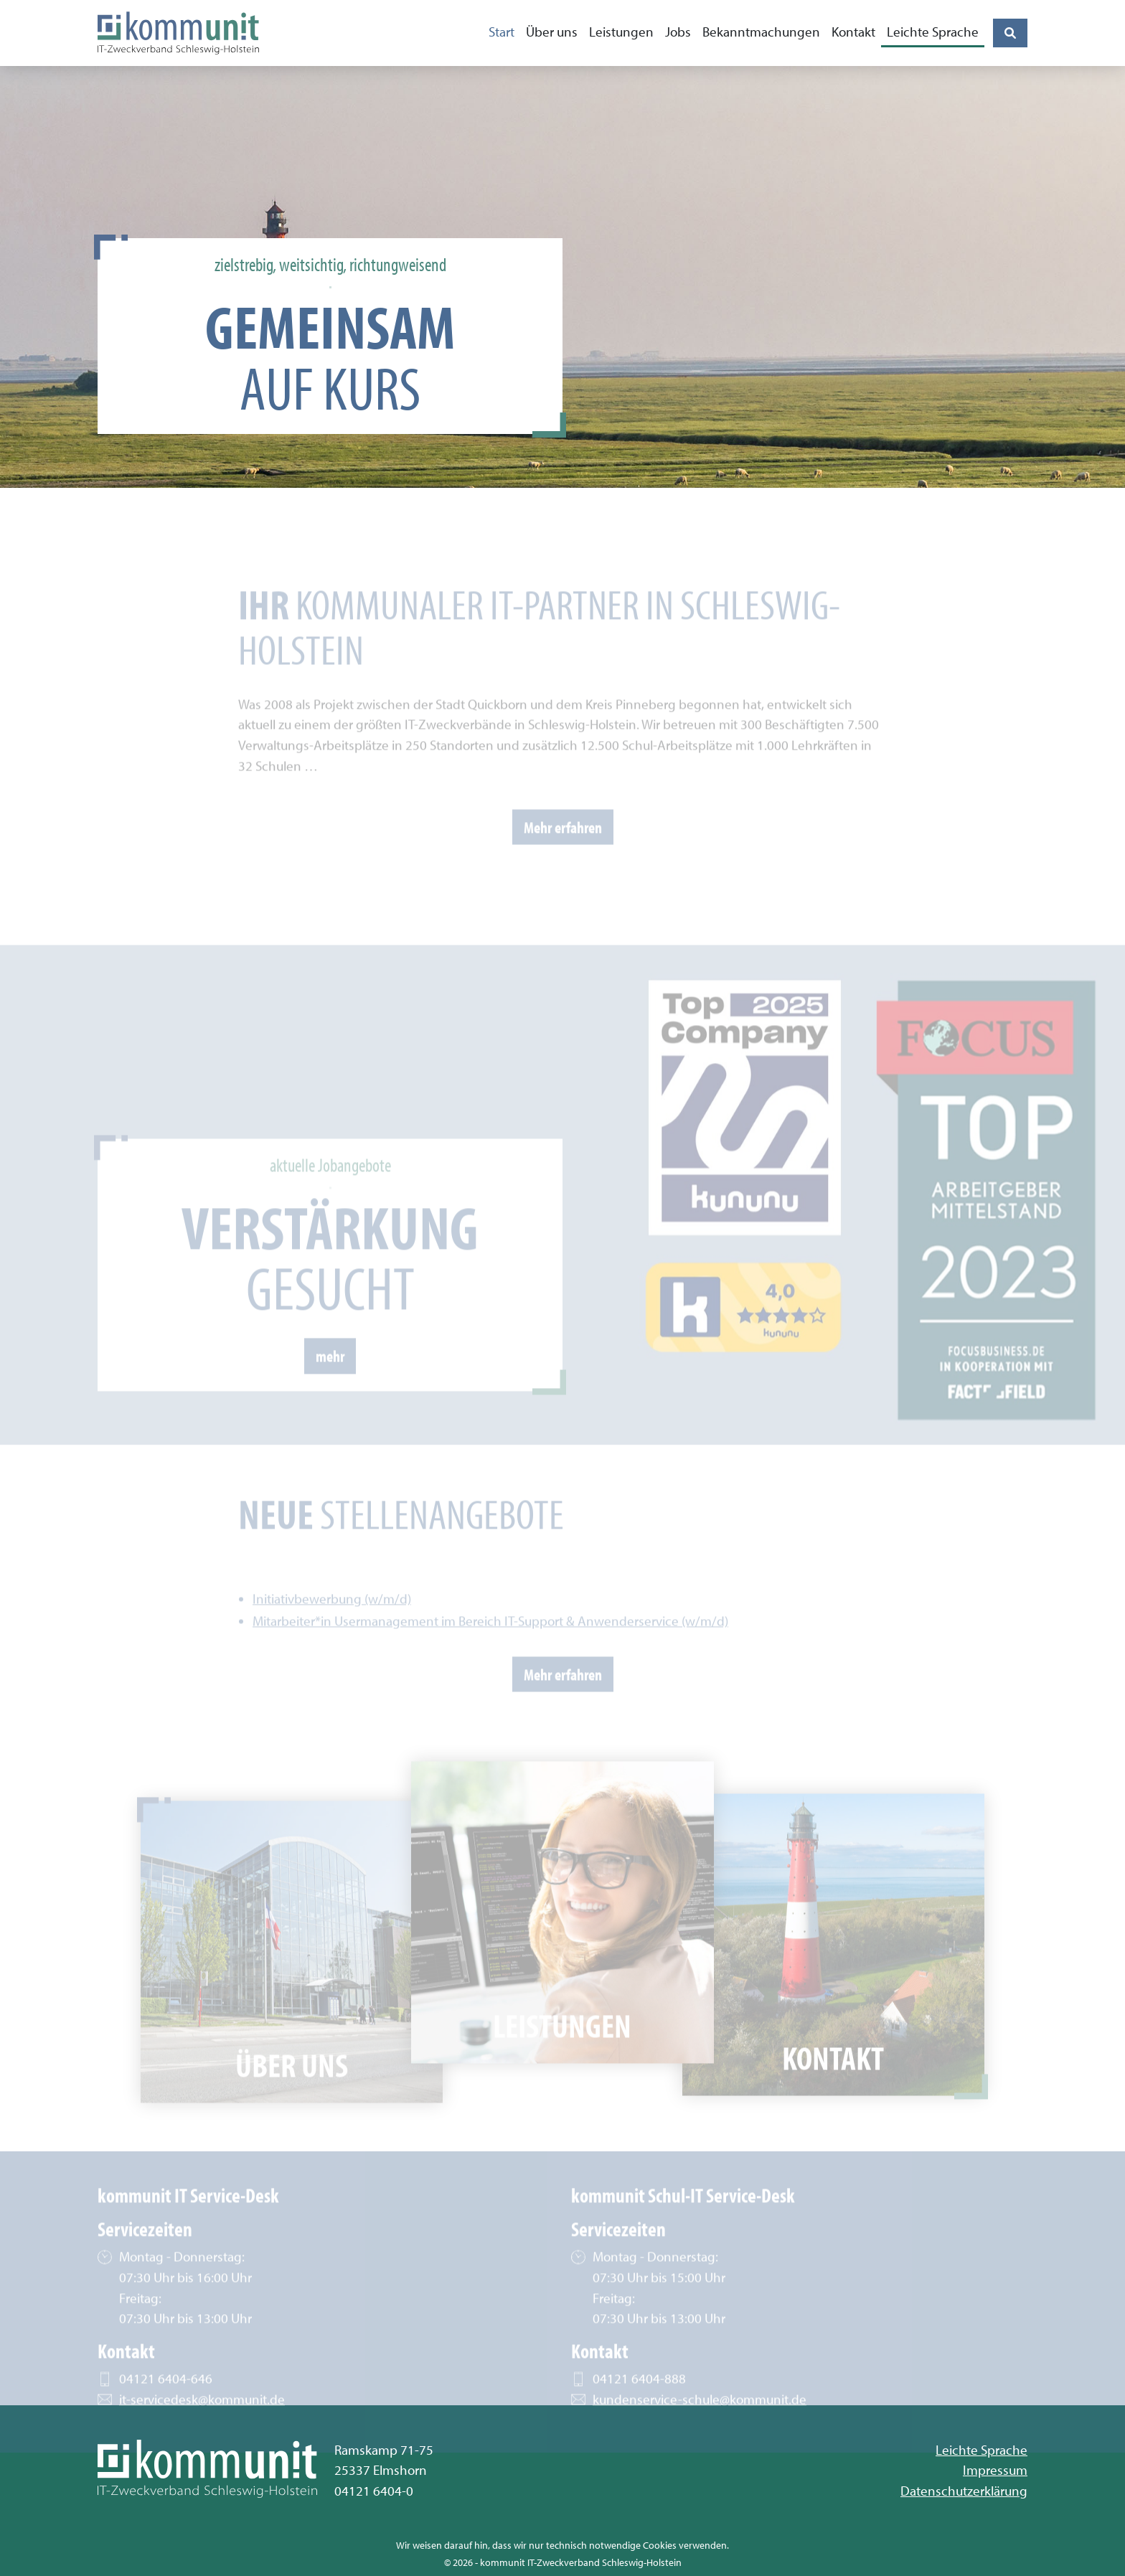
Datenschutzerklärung (963, 2490)
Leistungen (621, 31)
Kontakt (853, 31)
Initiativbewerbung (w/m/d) (332, 1619)
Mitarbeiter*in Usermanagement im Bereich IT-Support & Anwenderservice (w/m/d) (490, 1641)
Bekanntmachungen (761, 31)
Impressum (995, 2469)
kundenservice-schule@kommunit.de (699, 2419)
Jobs (678, 31)
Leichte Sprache (933, 31)
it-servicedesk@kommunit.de (202, 2419)
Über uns (552, 31)
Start (501, 31)
